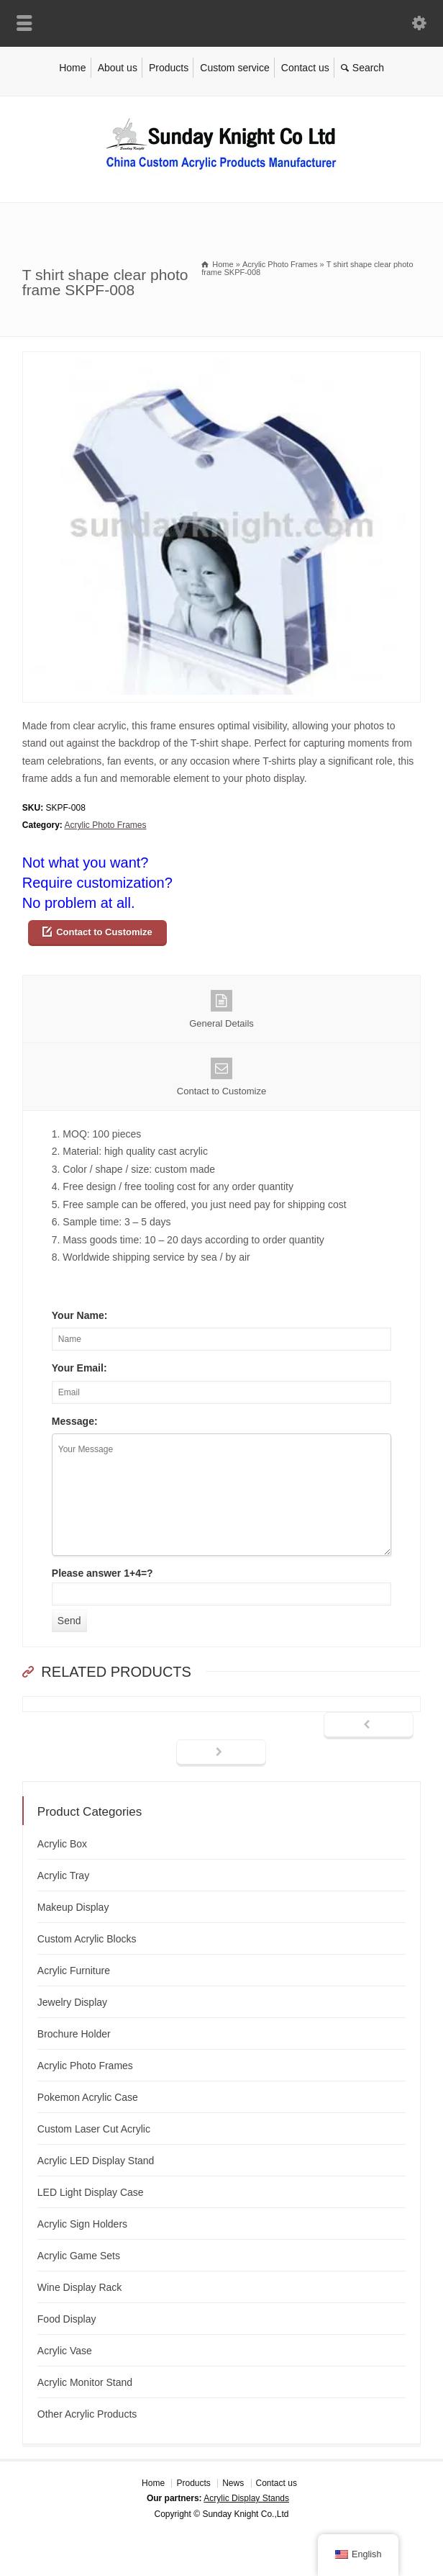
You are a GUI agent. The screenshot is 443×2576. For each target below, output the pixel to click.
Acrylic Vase (64, 2350)
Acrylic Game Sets (78, 2255)
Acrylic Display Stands (246, 2498)
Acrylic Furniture (73, 1970)
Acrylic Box (62, 1844)
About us (117, 67)
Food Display (66, 2319)
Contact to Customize (104, 932)
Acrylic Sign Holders (82, 2224)
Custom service (234, 67)
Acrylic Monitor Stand (84, 2382)
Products (168, 67)
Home (72, 67)
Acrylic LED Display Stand (96, 2160)
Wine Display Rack (79, 2287)
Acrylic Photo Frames (105, 825)
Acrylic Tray (63, 1875)
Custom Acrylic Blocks (87, 1939)
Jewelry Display (72, 2002)
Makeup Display (73, 1907)
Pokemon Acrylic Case (87, 2097)
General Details (221, 1009)
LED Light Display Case (90, 2192)
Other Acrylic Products (87, 2414)
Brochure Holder (74, 2034)
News (233, 2483)
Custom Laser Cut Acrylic (93, 2129)
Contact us (305, 67)
